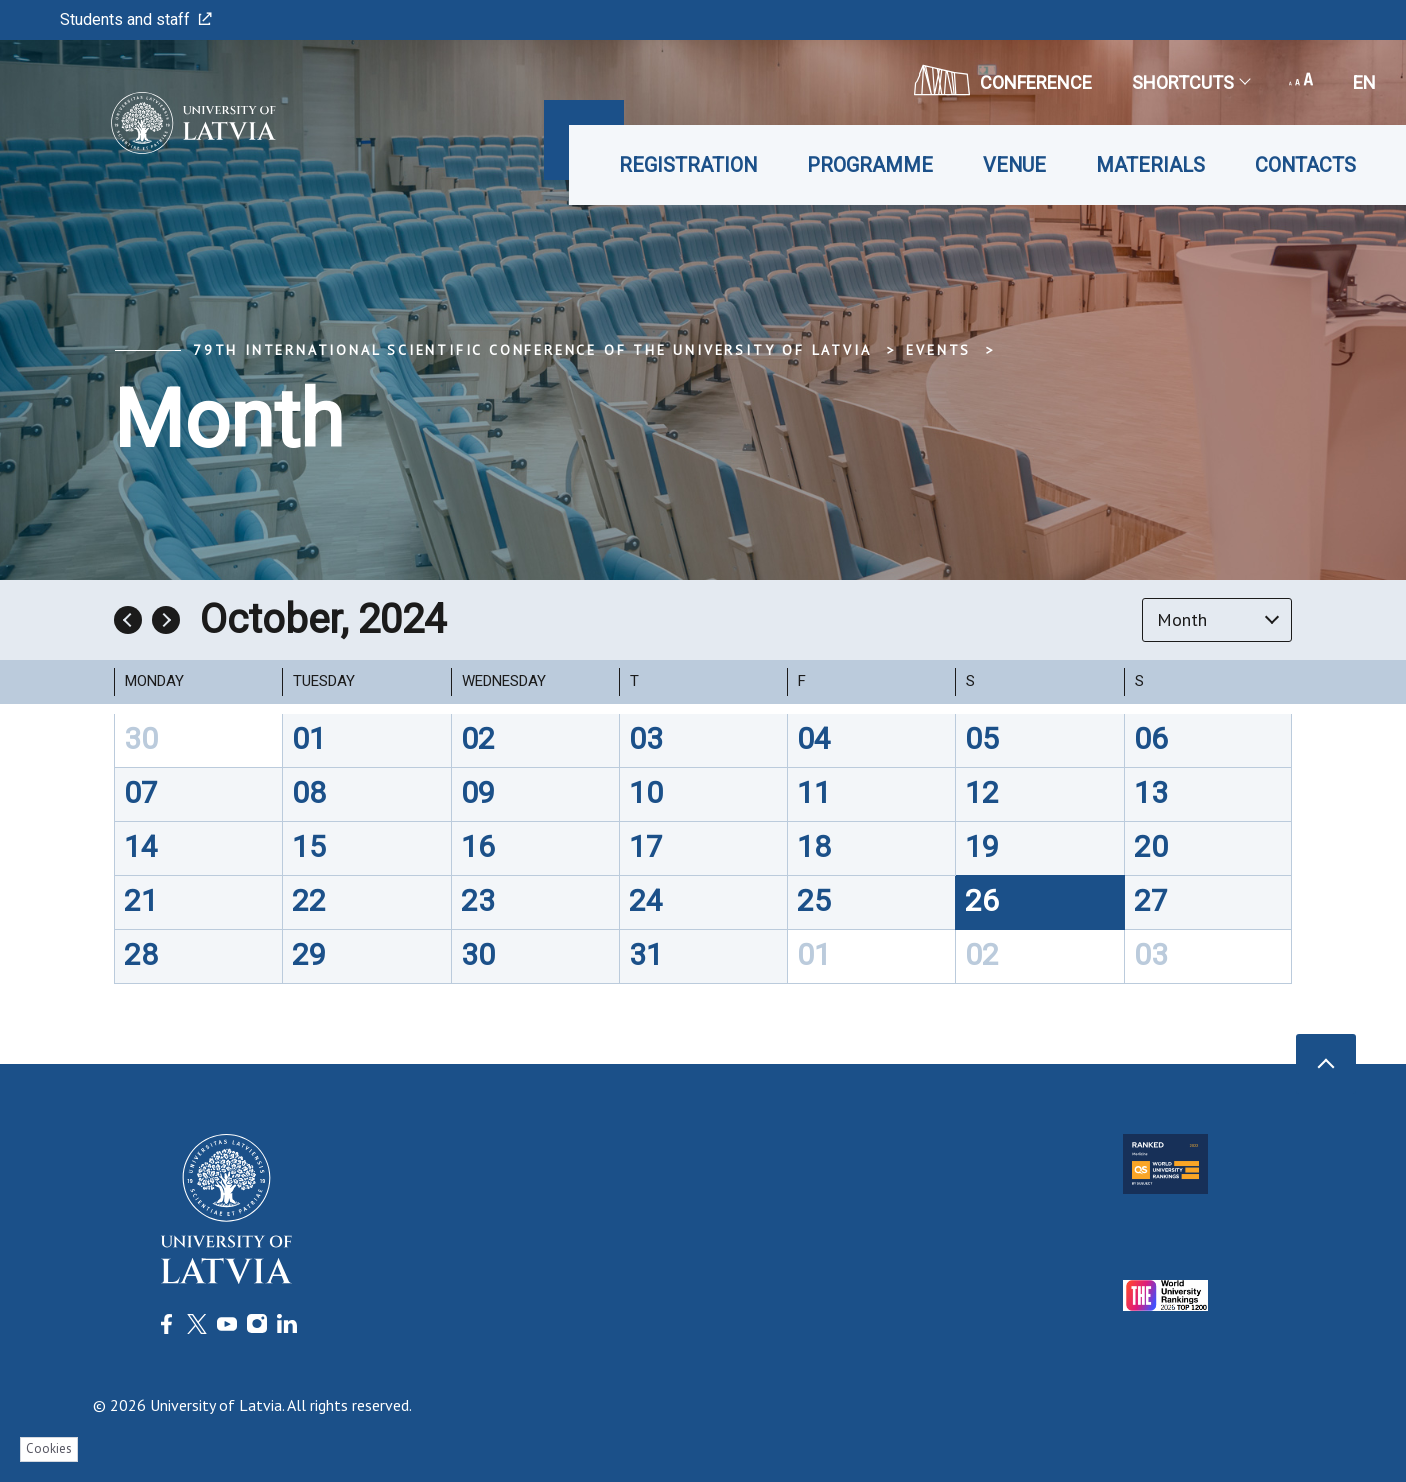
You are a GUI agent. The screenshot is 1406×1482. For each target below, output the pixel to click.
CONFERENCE (1003, 80)
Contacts (1305, 165)
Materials (1150, 165)
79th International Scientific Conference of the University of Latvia (532, 350)
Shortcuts (1190, 82)
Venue (1014, 165)
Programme (870, 165)
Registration (688, 165)
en (1364, 82)
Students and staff (136, 19)
